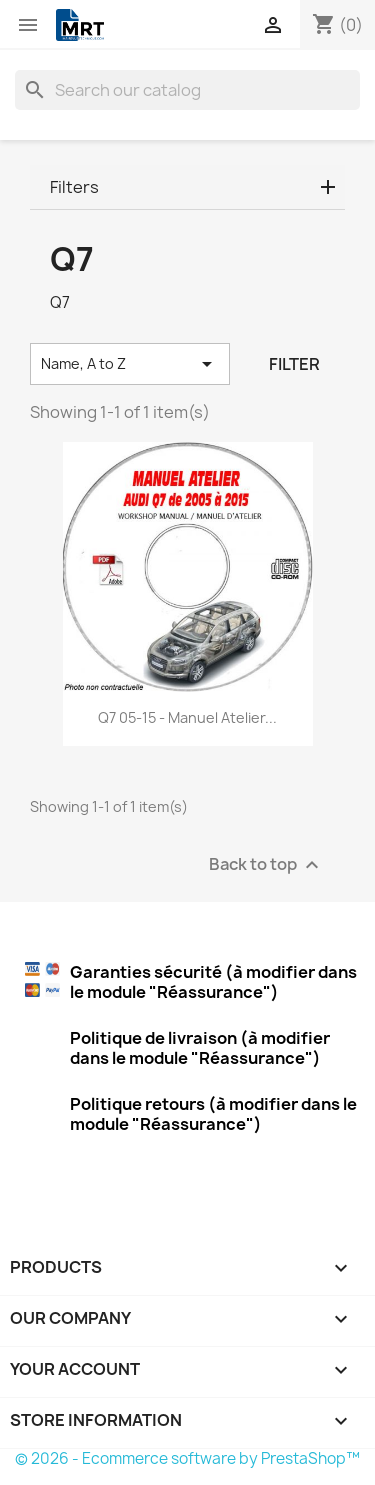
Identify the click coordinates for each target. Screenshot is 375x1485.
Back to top (266, 865)
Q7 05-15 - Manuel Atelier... (187, 717)
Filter (294, 364)
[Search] (187, 90)
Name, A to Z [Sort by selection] (130, 364)
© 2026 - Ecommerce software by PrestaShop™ (187, 1458)
